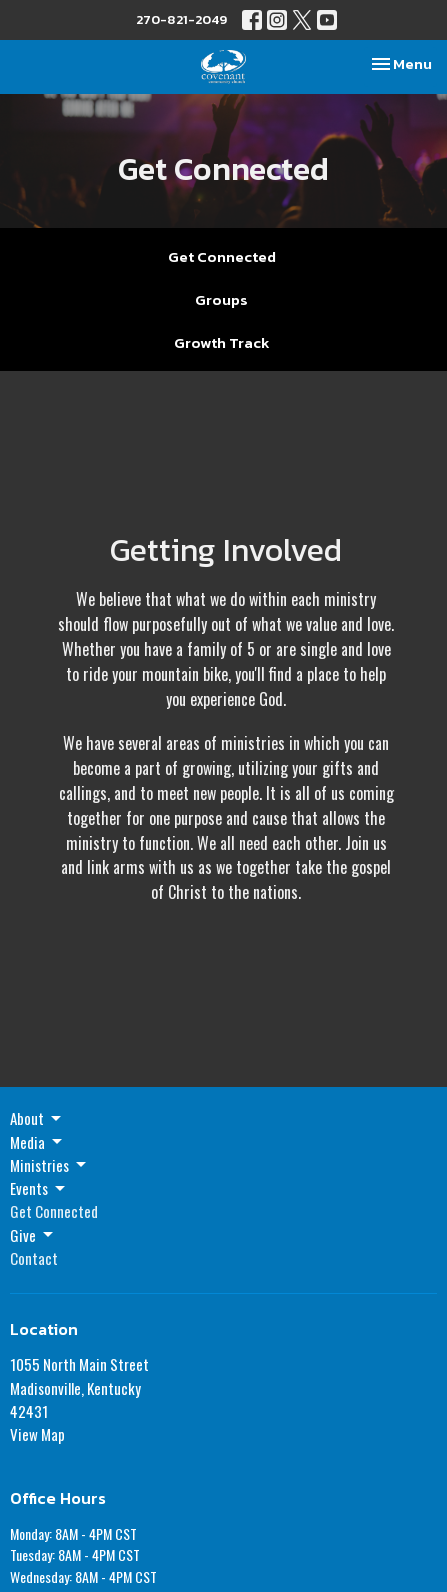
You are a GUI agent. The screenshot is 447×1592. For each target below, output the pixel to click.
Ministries (49, 1165)
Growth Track (222, 342)
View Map (37, 1434)
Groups (221, 299)
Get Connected (222, 256)
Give (33, 1235)
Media (37, 1142)
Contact (34, 1258)
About (37, 1118)
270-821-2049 (181, 19)
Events (39, 1188)
